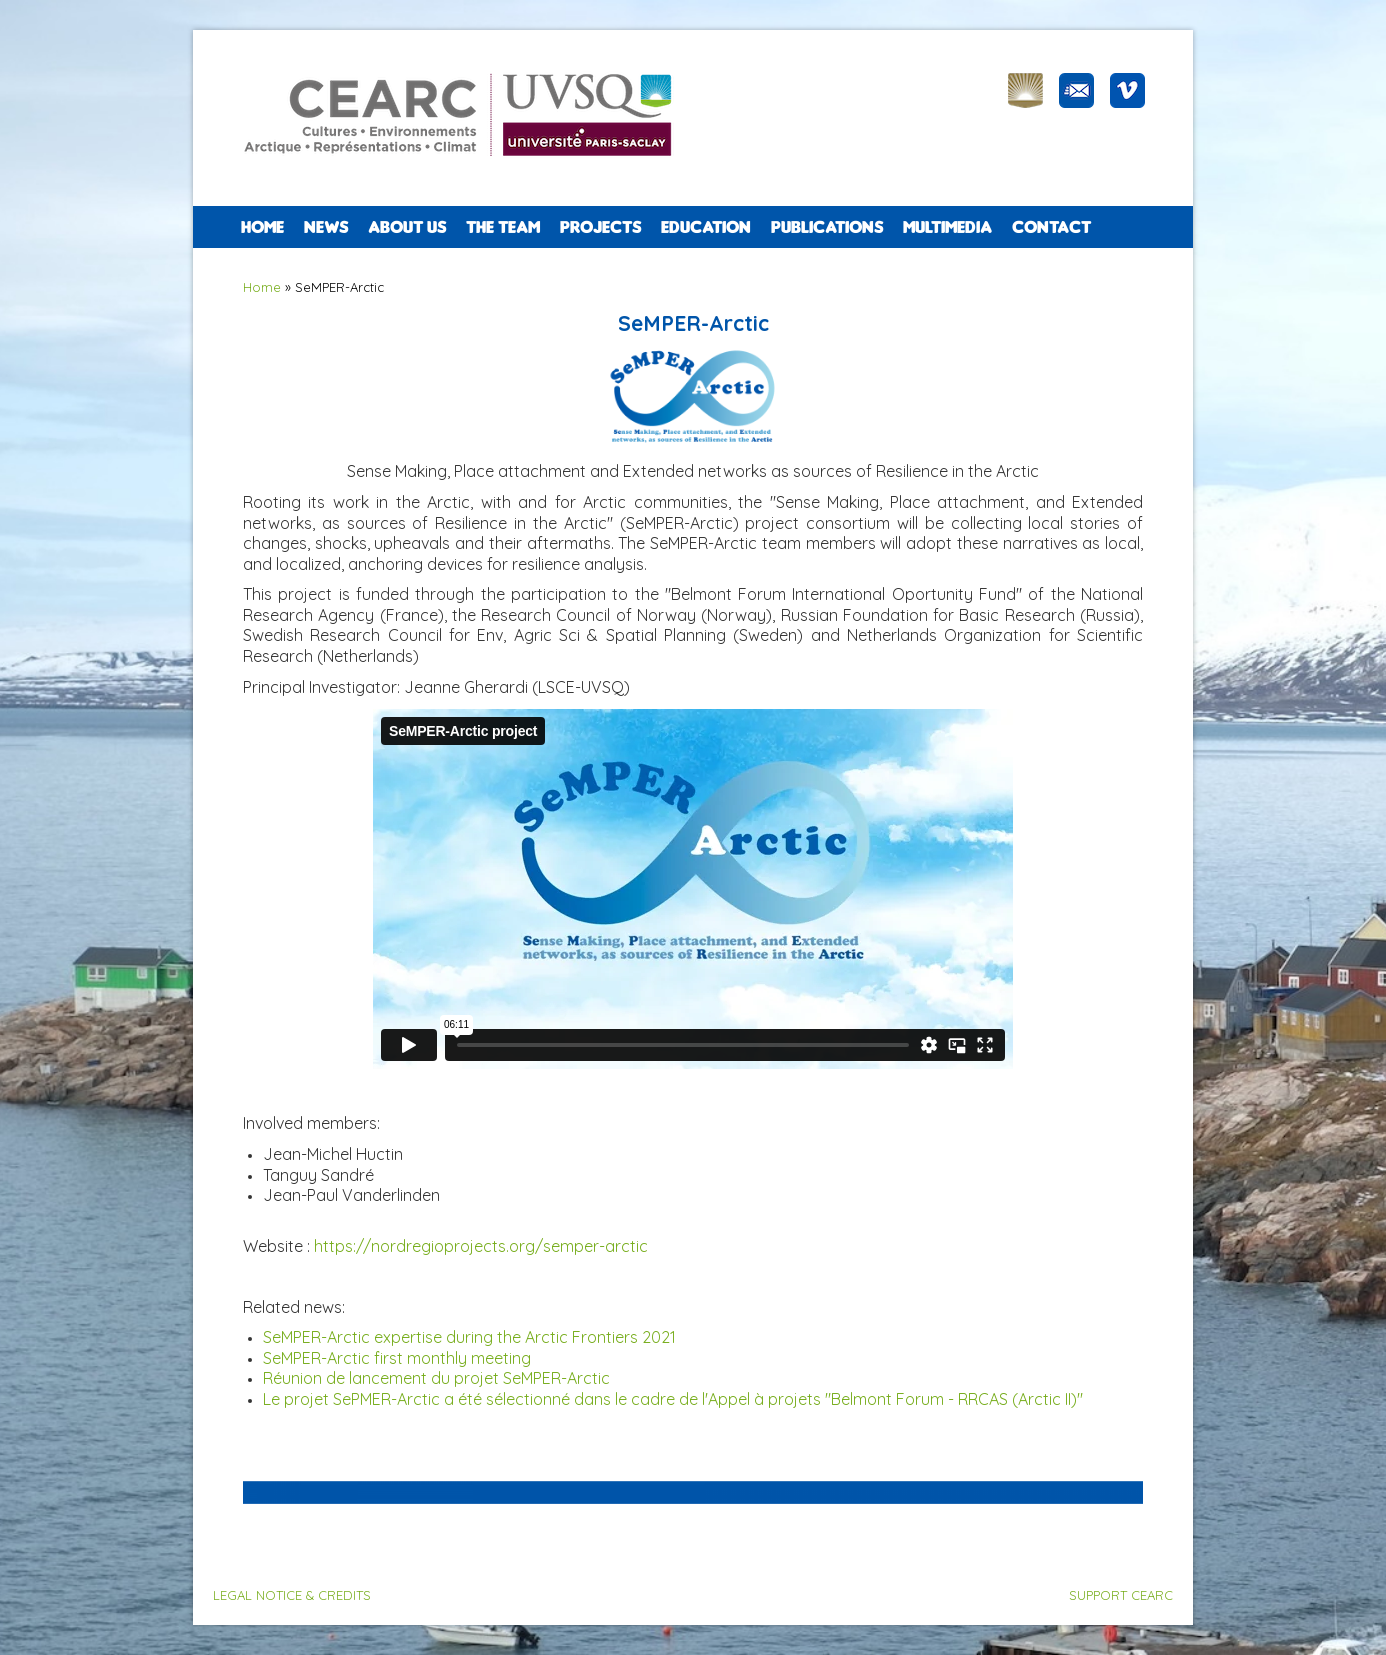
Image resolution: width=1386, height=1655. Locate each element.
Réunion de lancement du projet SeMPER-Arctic (436, 1378)
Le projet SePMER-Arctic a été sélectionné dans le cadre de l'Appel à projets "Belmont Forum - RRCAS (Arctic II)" (673, 1399)
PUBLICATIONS (827, 227)
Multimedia (947, 227)
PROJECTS (600, 227)
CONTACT (1051, 227)
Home (262, 227)
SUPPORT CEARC (1121, 1595)
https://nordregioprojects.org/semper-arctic (481, 1246)
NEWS (326, 227)
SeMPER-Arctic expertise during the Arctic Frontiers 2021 (469, 1337)
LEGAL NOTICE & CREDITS (292, 1595)
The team (503, 227)
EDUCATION (706, 227)
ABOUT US (407, 227)
